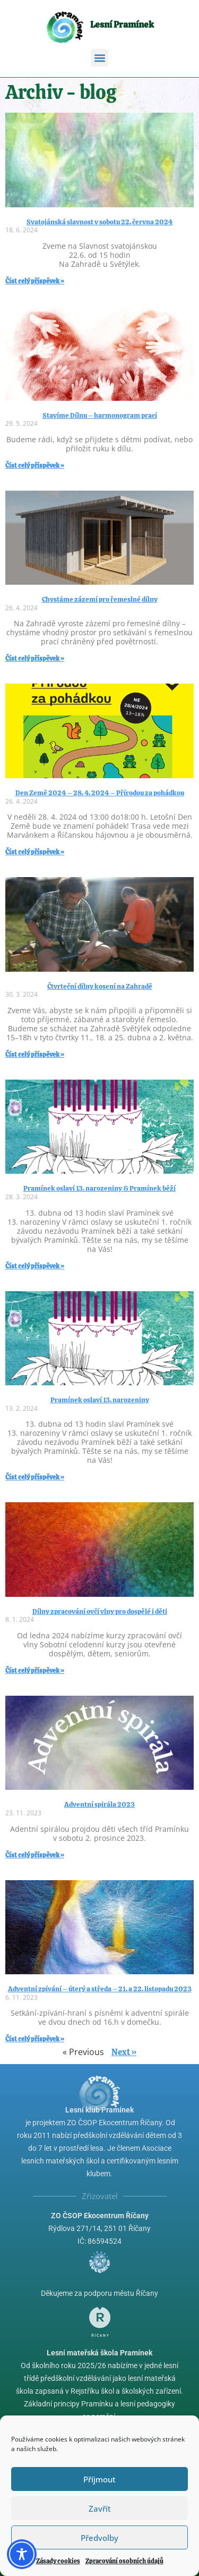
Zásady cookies (58, 2561)
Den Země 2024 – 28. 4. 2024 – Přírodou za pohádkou (99, 792)
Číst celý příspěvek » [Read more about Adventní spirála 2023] (34, 1855)
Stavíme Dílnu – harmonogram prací (99, 415)
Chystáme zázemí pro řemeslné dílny (100, 599)
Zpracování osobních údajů (124, 2561)
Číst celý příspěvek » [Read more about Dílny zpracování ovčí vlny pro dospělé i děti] (34, 1670)
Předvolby (99, 2537)
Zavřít (100, 2508)
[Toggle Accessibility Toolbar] (22, 2554)
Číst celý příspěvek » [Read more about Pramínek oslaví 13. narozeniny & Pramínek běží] (34, 1266)
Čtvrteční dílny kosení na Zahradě (99, 986)
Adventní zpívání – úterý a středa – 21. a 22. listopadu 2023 (100, 1988)
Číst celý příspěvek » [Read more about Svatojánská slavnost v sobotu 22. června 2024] (34, 281)
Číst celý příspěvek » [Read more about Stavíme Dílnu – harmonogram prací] (34, 465)
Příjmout (99, 2479)
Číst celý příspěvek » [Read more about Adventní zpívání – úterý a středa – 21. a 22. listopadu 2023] (34, 2039)
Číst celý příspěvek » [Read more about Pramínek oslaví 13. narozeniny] (34, 1477)
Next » (123, 2052)
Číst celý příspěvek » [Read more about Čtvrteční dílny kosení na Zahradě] (34, 1054)
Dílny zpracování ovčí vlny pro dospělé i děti (99, 1611)
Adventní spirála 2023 (99, 1804)
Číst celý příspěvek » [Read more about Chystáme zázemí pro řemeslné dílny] (34, 658)
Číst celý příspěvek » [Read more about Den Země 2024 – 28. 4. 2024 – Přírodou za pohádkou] (34, 852)
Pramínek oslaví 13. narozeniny (99, 1399)
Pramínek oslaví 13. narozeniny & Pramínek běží (99, 1188)
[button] (99, 57)
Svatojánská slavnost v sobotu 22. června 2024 (100, 221)
